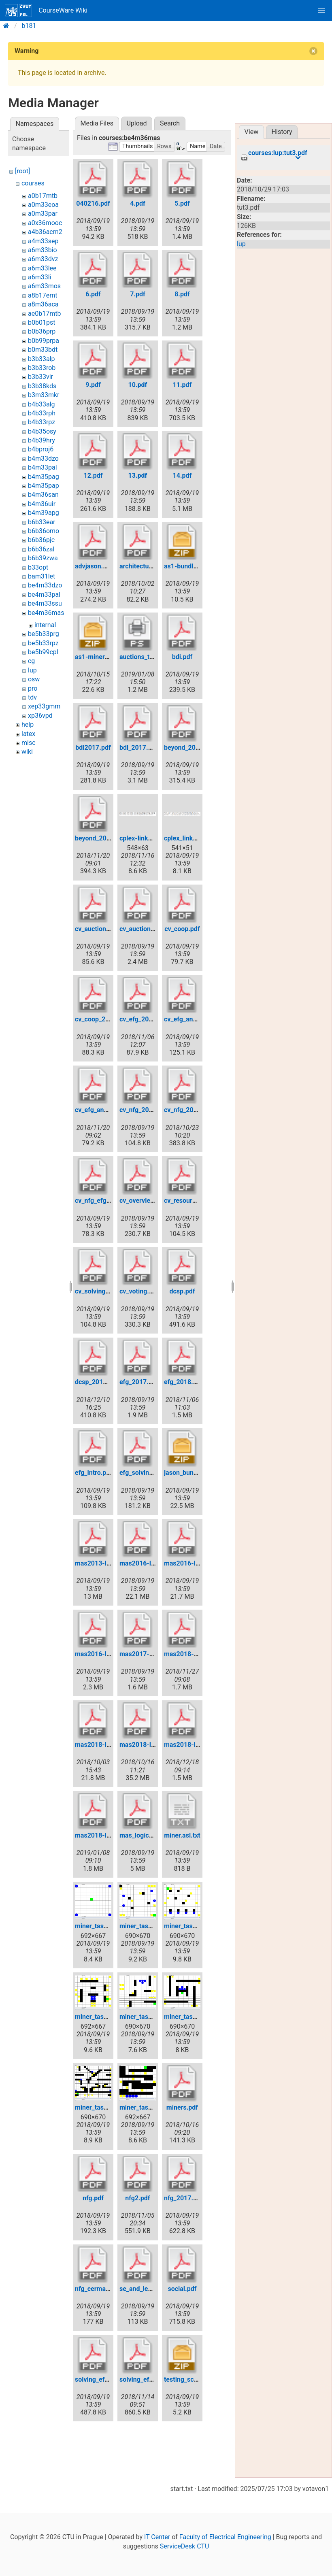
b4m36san (43, 494)
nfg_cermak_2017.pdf (106, 2289)
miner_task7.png (143, 2107)
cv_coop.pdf (182, 929)
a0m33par (42, 213)
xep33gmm (44, 706)
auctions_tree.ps (143, 657)
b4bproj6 (40, 449)
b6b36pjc (41, 540)
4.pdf (137, 203)
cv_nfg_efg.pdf (96, 1200)
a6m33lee (42, 268)
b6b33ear (41, 522)
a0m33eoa (43, 204)
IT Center (157, 2537)
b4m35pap (43, 485)
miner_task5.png (188, 2017)
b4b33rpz (41, 422)
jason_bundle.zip (188, 1472)
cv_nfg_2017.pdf (143, 1110)
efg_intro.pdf (93, 1472)
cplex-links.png (141, 838)
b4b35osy (42, 431)
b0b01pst (41, 322)
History (282, 132)
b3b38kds (42, 386)
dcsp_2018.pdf (96, 1382)
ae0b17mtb (44, 313)
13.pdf (137, 475)
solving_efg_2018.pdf (150, 2379)
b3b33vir (40, 377)
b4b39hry (41, 440)
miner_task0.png (99, 1926)
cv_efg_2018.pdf (143, 1019)
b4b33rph (41, 413)
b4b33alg (41, 404)
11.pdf (182, 385)
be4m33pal (44, 594)
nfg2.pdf (137, 2198)
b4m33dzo (43, 458)
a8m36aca (43, 304)
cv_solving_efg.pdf (102, 1291)
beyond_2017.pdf (189, 747)
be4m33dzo (45, 585)
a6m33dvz (43, 259)
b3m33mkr (44, 395)
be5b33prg (43, 634)
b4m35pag (43, 477)
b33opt (38, 567)
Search (170, 123)
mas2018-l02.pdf (144, 1745)
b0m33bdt (42, 349)
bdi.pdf (182, 657)
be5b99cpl (43, 652)
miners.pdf (182, 2107)
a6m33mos (44, 286)
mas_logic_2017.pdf (148, 1835)
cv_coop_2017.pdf (101, 1019)
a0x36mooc (45, 223)
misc (28, 743)
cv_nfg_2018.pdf (188, 1110)
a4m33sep (43, 241)
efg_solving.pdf (141, 1472)
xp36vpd (40, 715)
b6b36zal (41, 549)
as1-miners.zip (97, 657)
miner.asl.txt (182, 1835)
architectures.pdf (144, 566)
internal (45, 625)
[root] (22, 171)
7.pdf (137, 294)
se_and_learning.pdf (148, 2289)
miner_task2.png (188, 1926)
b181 (29, 26)
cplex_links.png (186, 838)
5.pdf (182, 203)
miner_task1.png (143, 1926)
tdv (32, 697)
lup (32, 670)
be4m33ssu (45, 603)
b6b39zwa (43, 558)
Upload (136, 123)
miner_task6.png (99, 2107)
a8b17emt (42, 295)
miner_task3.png (99, 2017)
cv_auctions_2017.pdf (151, 929)
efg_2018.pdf (183, 1382)
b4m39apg (43, 513)
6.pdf (93, 294)
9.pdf (93, 385)
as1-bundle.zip (185, 566)
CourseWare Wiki (46, 10)
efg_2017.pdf (138, 1382)
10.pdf (137, 385)
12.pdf (93, 475)
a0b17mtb (42, 196)
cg (31, 661)
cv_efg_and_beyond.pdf (198, 1019)
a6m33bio (42, 250)
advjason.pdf (94, 566)
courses (33, 183)
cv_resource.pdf (187, 1200)
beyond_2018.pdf (100, 838)
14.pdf (182, 475)
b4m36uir (41, 504)
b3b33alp (41, 359)
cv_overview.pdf (142, 1200)
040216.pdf (93, 203)
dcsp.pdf (182, 1291)
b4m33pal (42, 467)
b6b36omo (43, 531)
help (27, 724)
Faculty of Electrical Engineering (225, 2537)
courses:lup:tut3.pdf (277, 153)
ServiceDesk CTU (184, 2546)
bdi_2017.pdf (138, 747)
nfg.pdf (93, 2198)
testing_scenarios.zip (195, 2379)
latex (28, 734)
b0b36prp (41, 331)
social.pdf (182, 2289)
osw (34, 679)
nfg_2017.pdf (183, 2198)
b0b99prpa (43, 341)
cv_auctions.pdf (98, 929)
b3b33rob (41, 368)
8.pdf (182, 294)
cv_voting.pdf (139, 1291)
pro (32, 688)
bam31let (41, 576)
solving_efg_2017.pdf (106, 2379)
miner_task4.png (143, 2017)
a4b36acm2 (45, 232)
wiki (27, 751)
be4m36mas (46, 613)
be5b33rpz (43, 643)
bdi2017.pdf (93, 747)
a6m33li (39, 277)
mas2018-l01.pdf (100, 1745)
